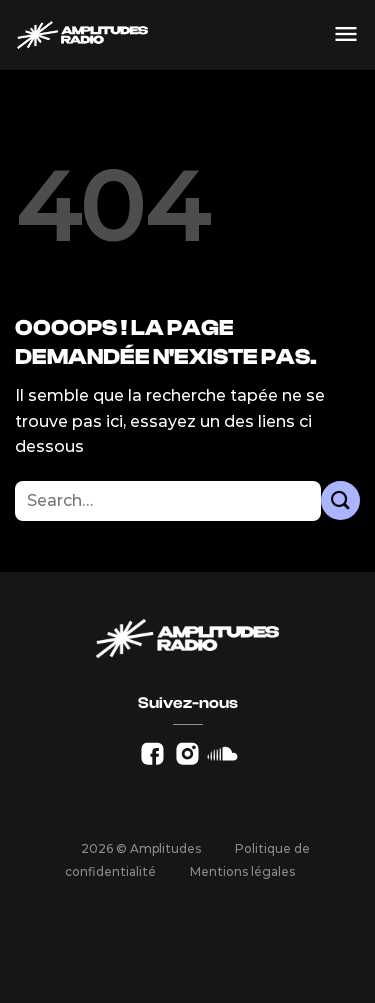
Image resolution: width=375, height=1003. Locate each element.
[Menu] (346, 35)
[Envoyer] (340, 500)
